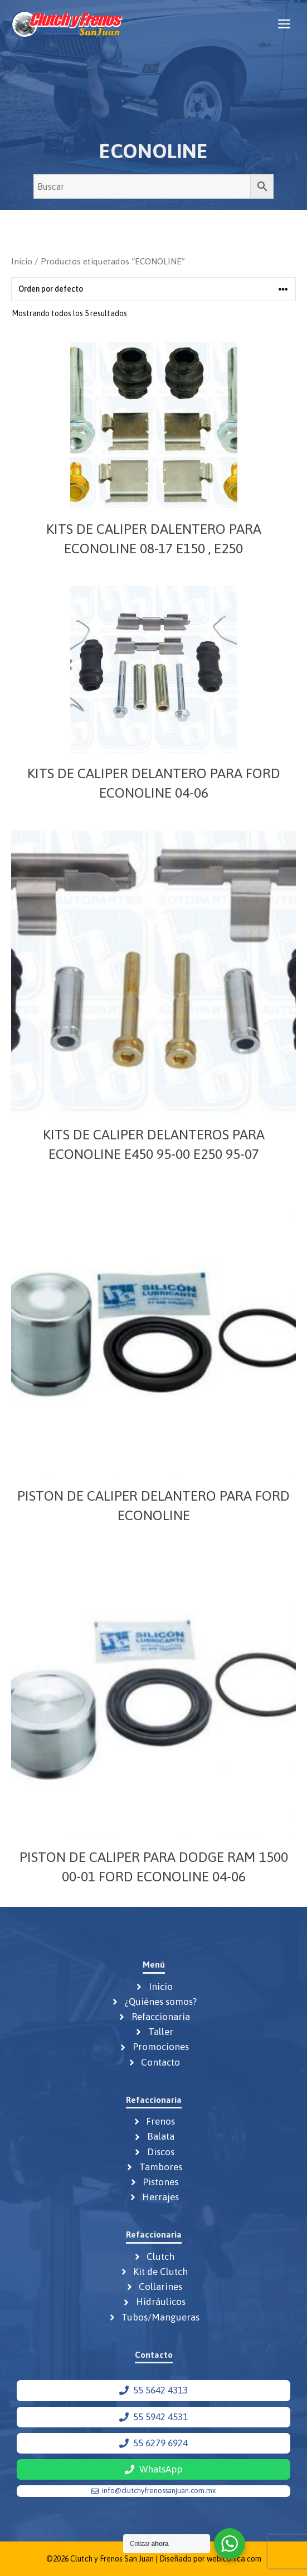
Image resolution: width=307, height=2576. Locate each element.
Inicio (21, 261)
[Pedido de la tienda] (153, 289)
